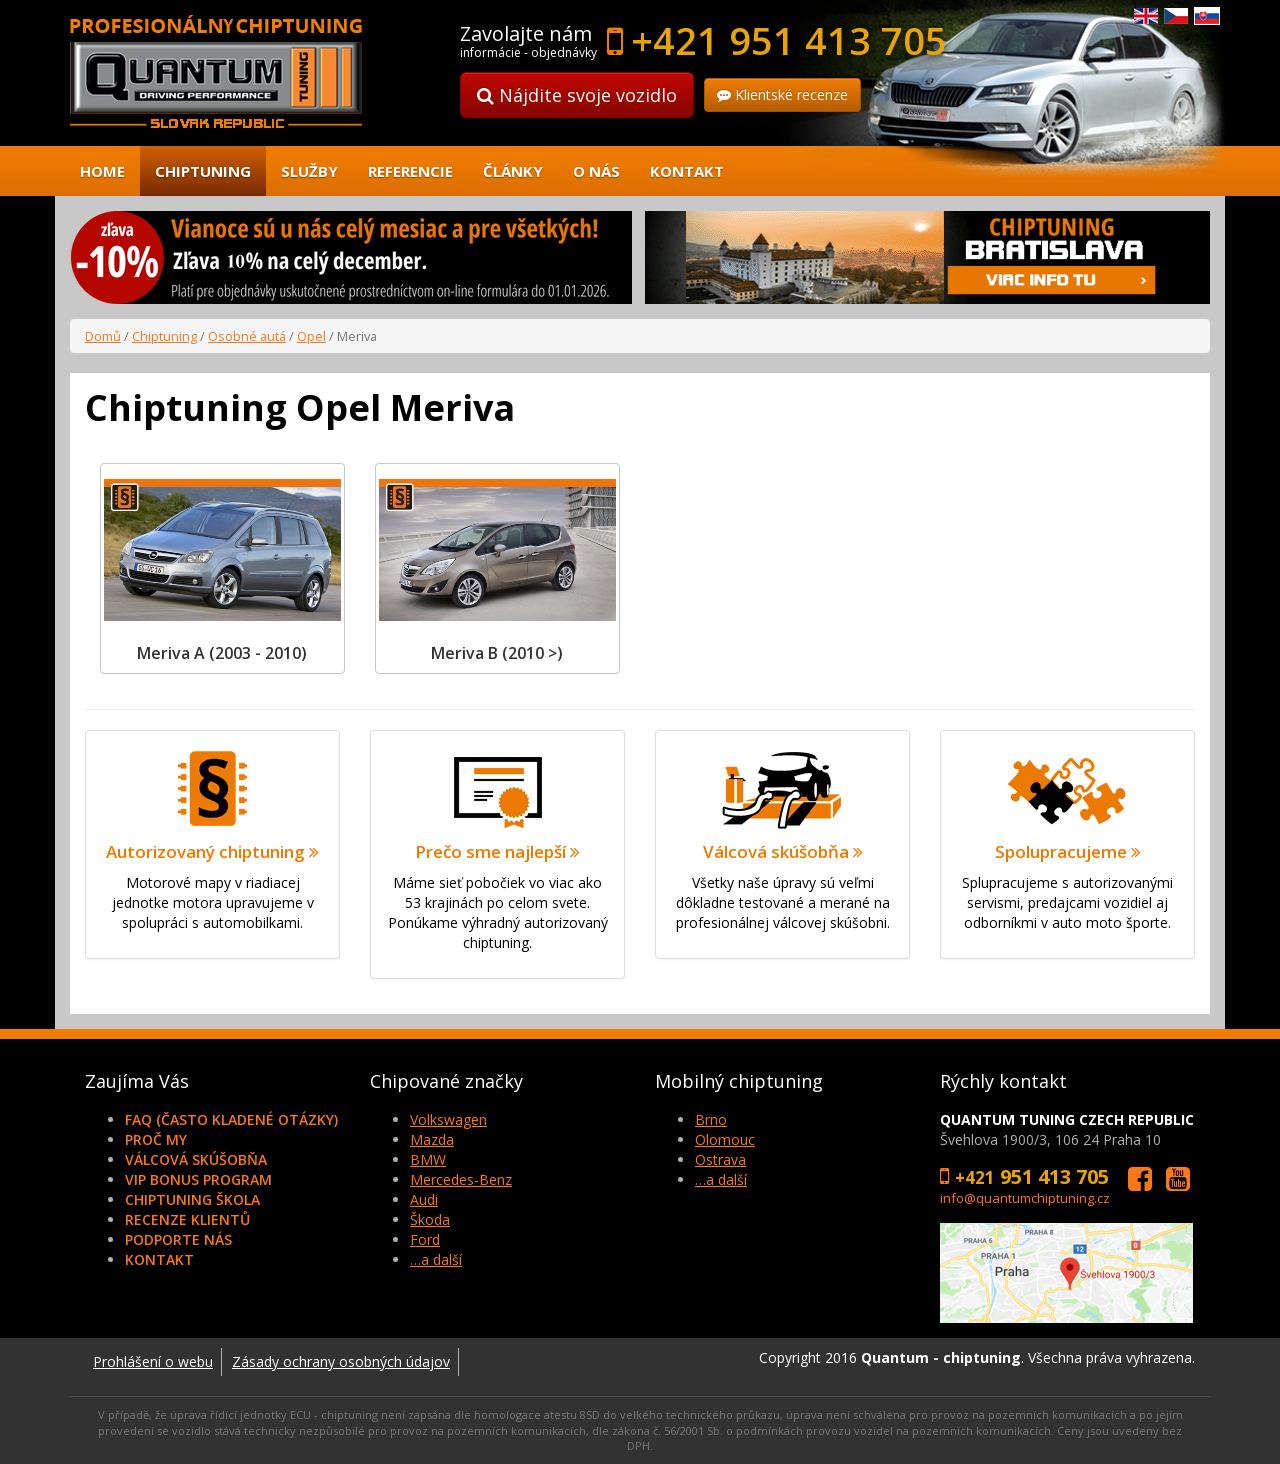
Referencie (410, 171)
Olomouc (725, 1139)
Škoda (430, 1219)
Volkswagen (448, 1119)
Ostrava (720, 1159)
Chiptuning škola (192, 1199)
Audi (424, 1199)
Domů (103, 336)
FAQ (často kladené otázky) (231, 1119)
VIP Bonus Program (198, 1179)
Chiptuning (203, 171)
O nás (596, 171)
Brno (711, 1119)
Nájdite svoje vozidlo (577, 95)
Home (102, 171)
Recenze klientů (187, 1219)
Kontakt (687, 171)
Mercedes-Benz (461, 1179)
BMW (428, 1159)
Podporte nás (178, 1239)
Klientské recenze (782, 94)
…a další (436, 1259)
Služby (309, 171)
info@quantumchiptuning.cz (1025, 1198)
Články (513, 171)
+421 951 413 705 (789, 40)
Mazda (432, 1139)
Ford (425, 1239)
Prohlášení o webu (153, 1361)
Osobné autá (247, 336)
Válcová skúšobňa (196, 1159)
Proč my (156, 1139)
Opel (311, 336)
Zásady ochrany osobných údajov (341, 1361)
